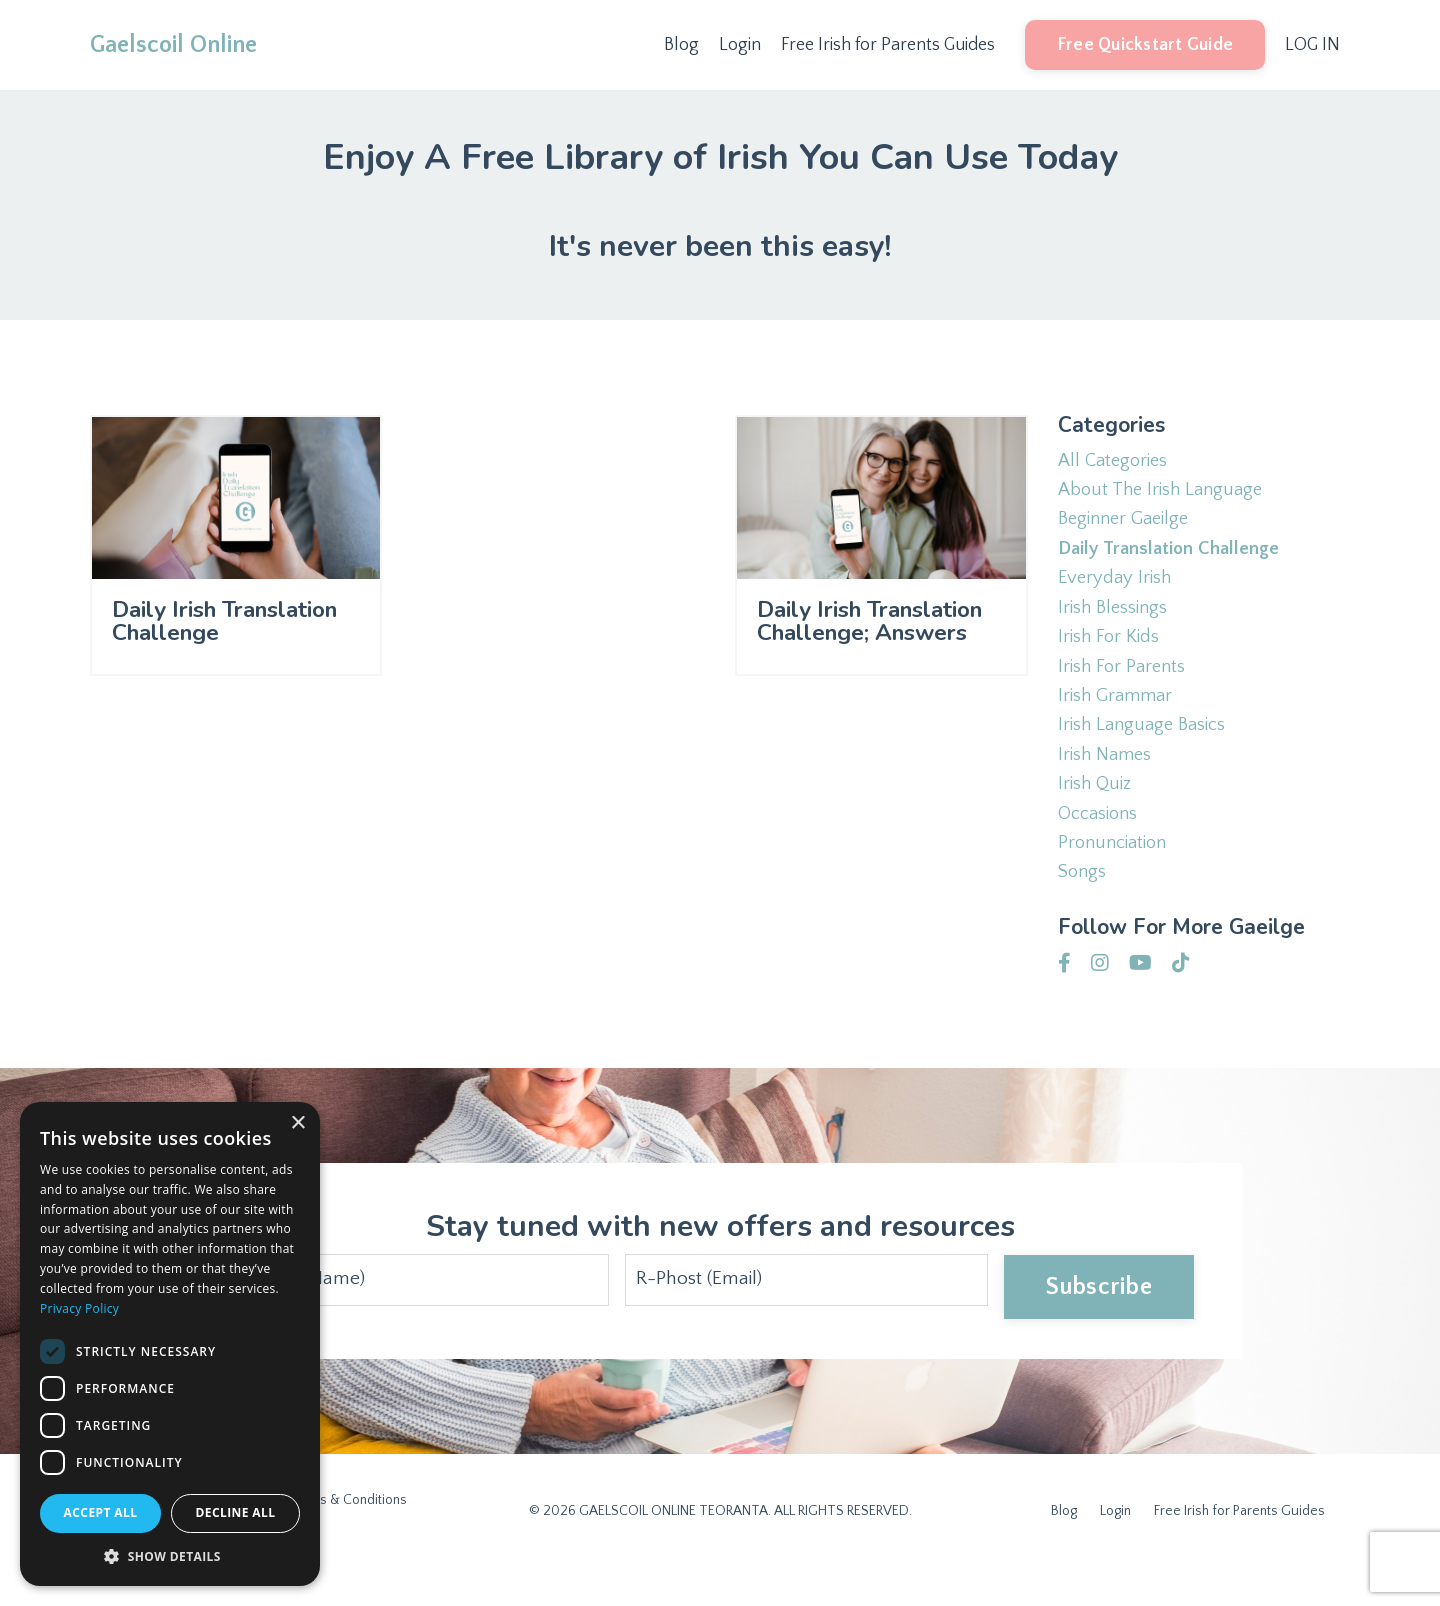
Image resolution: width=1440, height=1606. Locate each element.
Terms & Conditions (347, 1537)
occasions (1102, 846)
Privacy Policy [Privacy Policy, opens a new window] (79, 1308)
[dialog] (170, 1344)
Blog (679, 45)
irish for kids (1112, 654)
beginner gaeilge (1128, 526)
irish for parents (1125, 686)
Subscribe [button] (1097, 1324)
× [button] (297, 1123)
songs (1084, 910)
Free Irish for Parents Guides (886, 45)
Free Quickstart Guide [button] (1144, 45)
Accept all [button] (101, 1512)
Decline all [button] (236, 1512)
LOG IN (1312, 45)
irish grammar (1119, 718)
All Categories (1116, 462)
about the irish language (1166, 494)
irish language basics (1148, 750)
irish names (1108, 782)
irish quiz (1097, 814)
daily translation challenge (1174, 558)
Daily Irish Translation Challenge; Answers (836, 659)
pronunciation (1116, 878)
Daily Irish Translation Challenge (191, 644)
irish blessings (1117, 622)
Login (738, 45)
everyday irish (1118, 590)
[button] (170, 1556)
